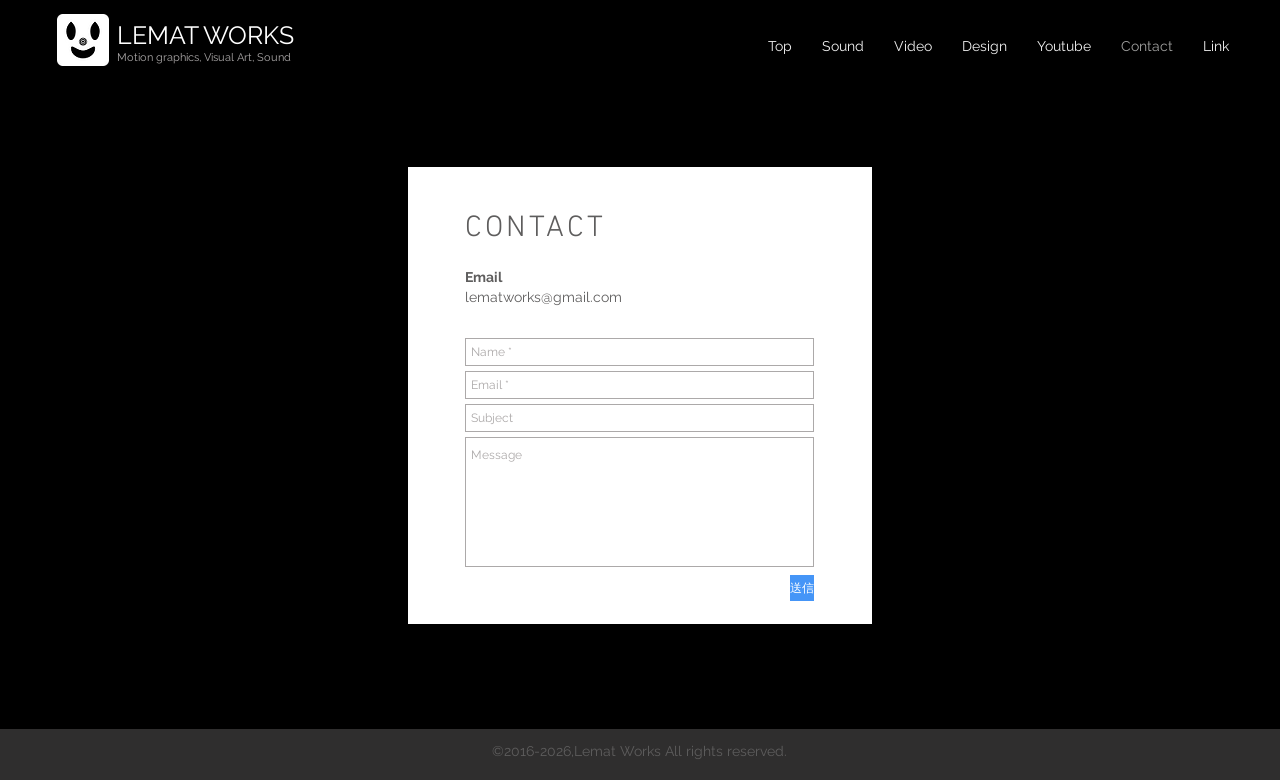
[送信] (802, 588)
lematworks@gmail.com (543, 297)
